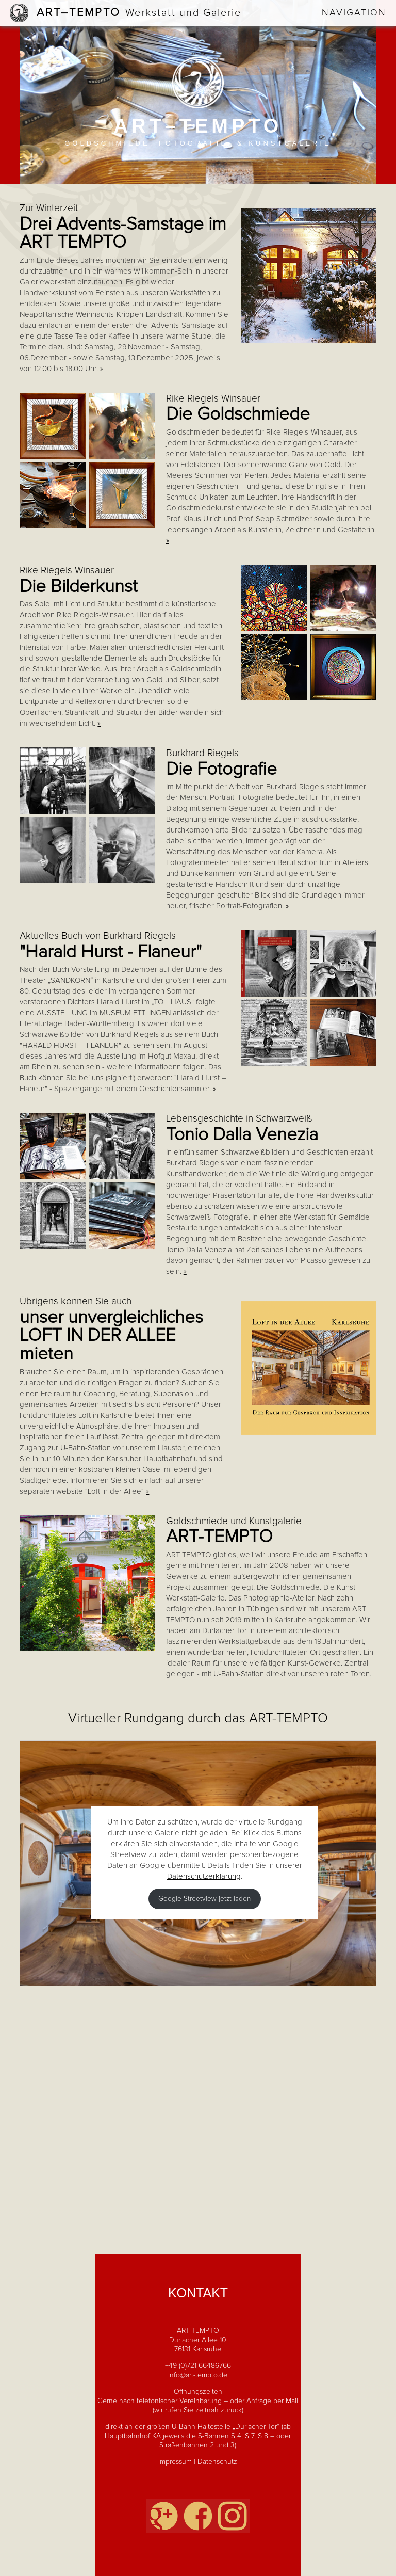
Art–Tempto (139, 13)
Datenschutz (217, 2462)
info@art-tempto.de (197, 2375)
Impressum (175, 2462)
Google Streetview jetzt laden (204, 1898)
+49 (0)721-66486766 (198, 2366)
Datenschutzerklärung (204, 1876)
